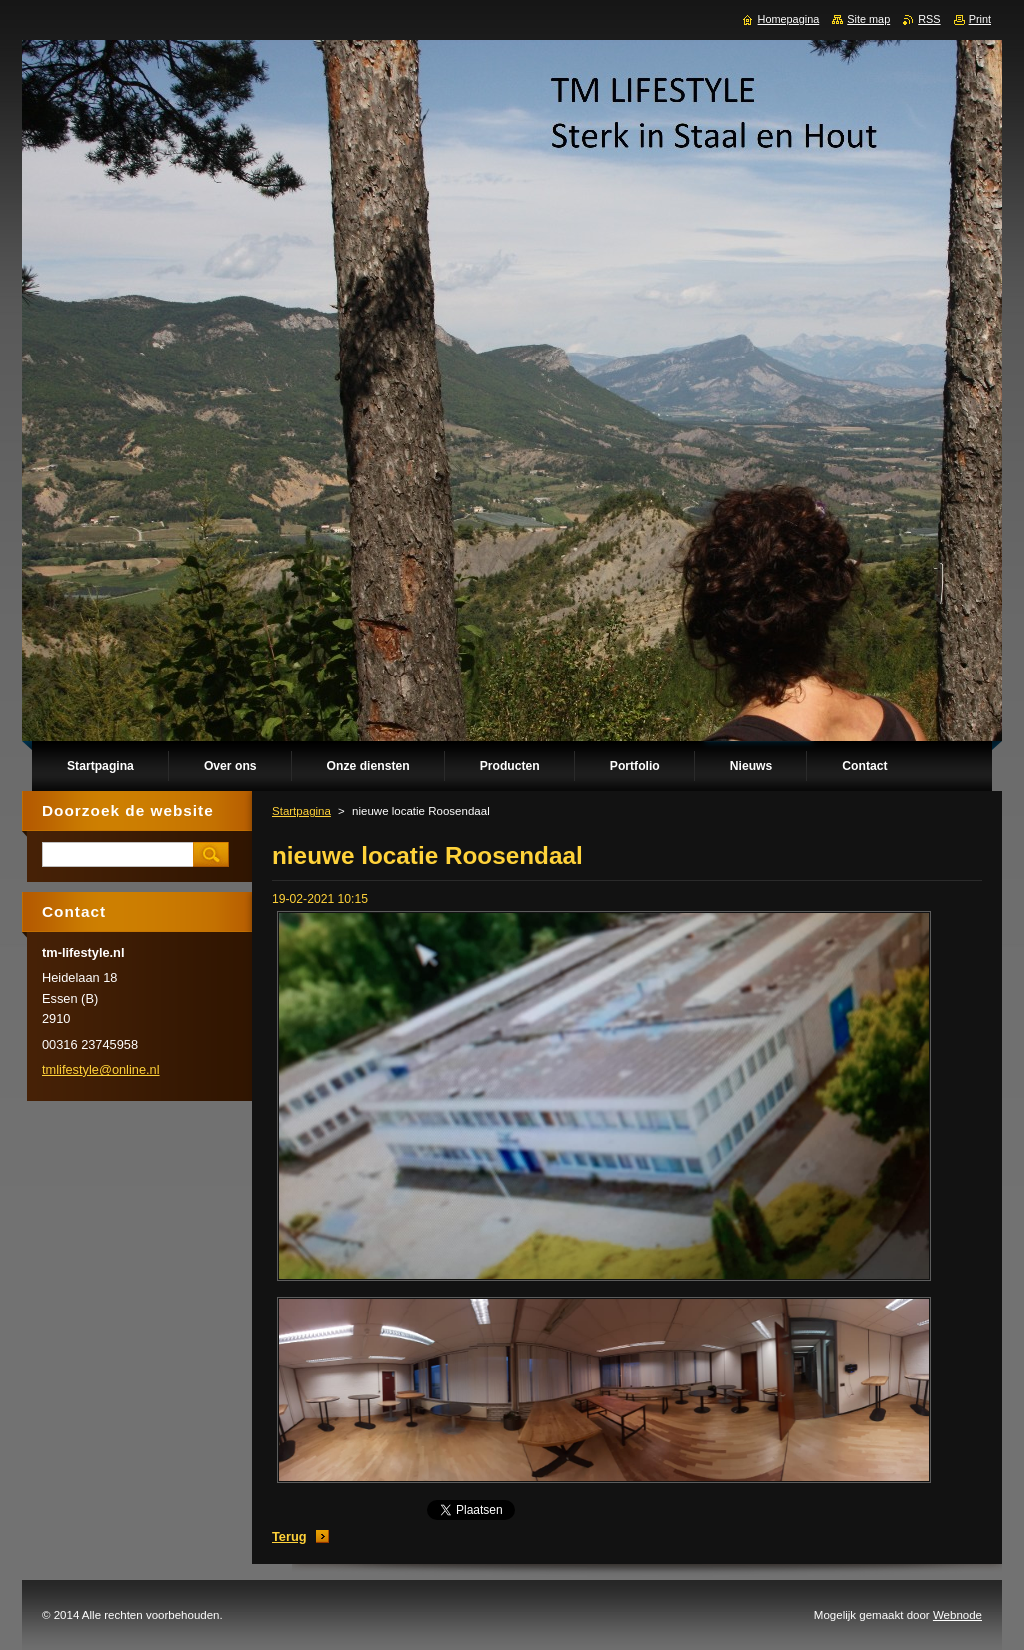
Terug (289, 1536)
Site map (868, 19)
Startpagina (301, 811)
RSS (929, 19)
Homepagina (789, 19)
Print (980, 19)
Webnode (957, 1615)
